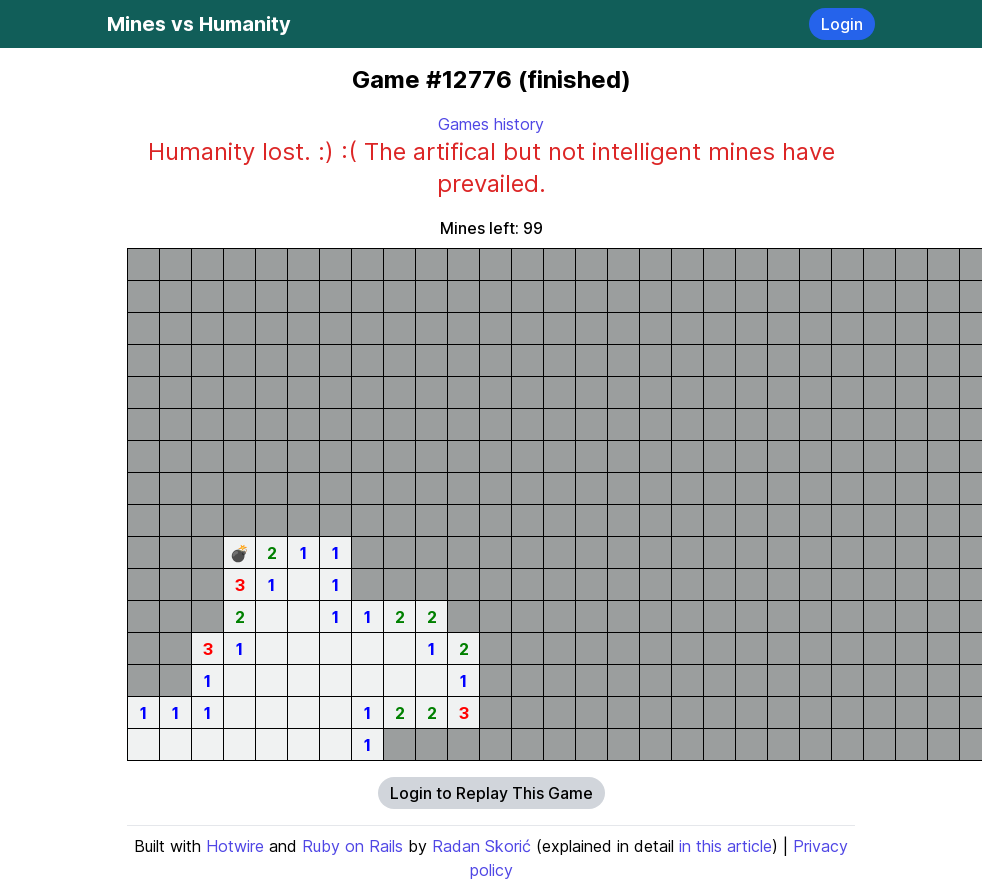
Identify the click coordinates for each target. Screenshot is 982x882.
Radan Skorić (481, 846)
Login (842, 24)
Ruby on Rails (352, 846)
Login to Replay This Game (491, 793)
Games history (491, 124)
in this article (725, 846)
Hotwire (235, 846)
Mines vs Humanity (199, 24)
